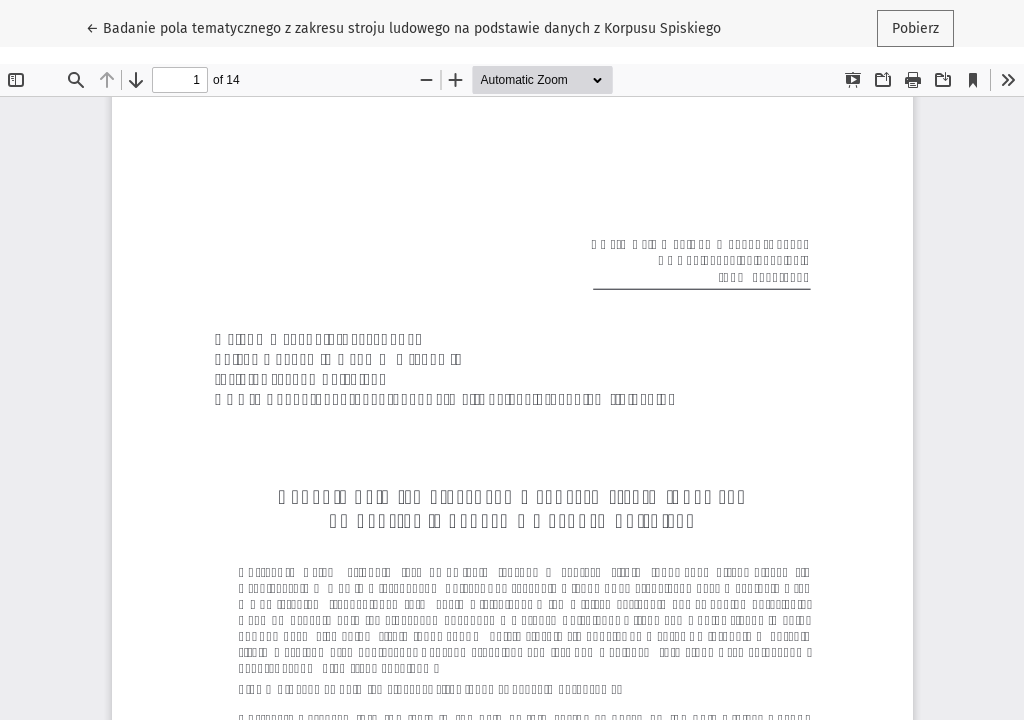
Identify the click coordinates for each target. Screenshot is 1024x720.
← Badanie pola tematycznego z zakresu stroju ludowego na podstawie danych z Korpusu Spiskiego (403, 27)
